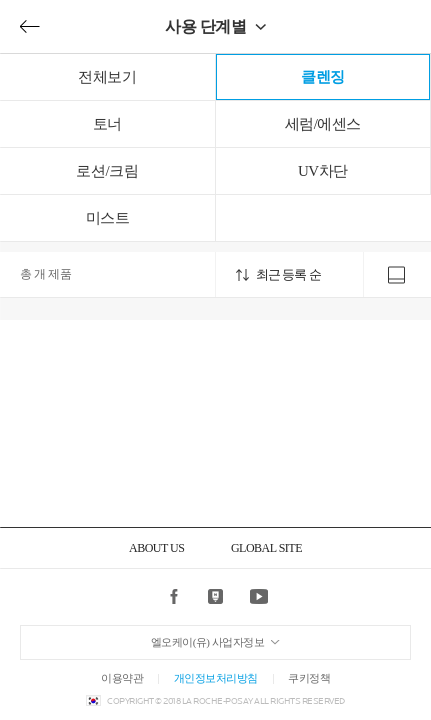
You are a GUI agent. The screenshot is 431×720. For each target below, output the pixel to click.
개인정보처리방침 (216, 678)
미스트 (108, 218)
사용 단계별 (205, 26)
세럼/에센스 (323, 124)
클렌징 (323, 77)
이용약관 (122, 678)
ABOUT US (156, 548)
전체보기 (107, 77)
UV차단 (323, 171)
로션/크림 (107, 171)
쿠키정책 (309, 678)
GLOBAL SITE (266, 548)
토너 (107, 124)
